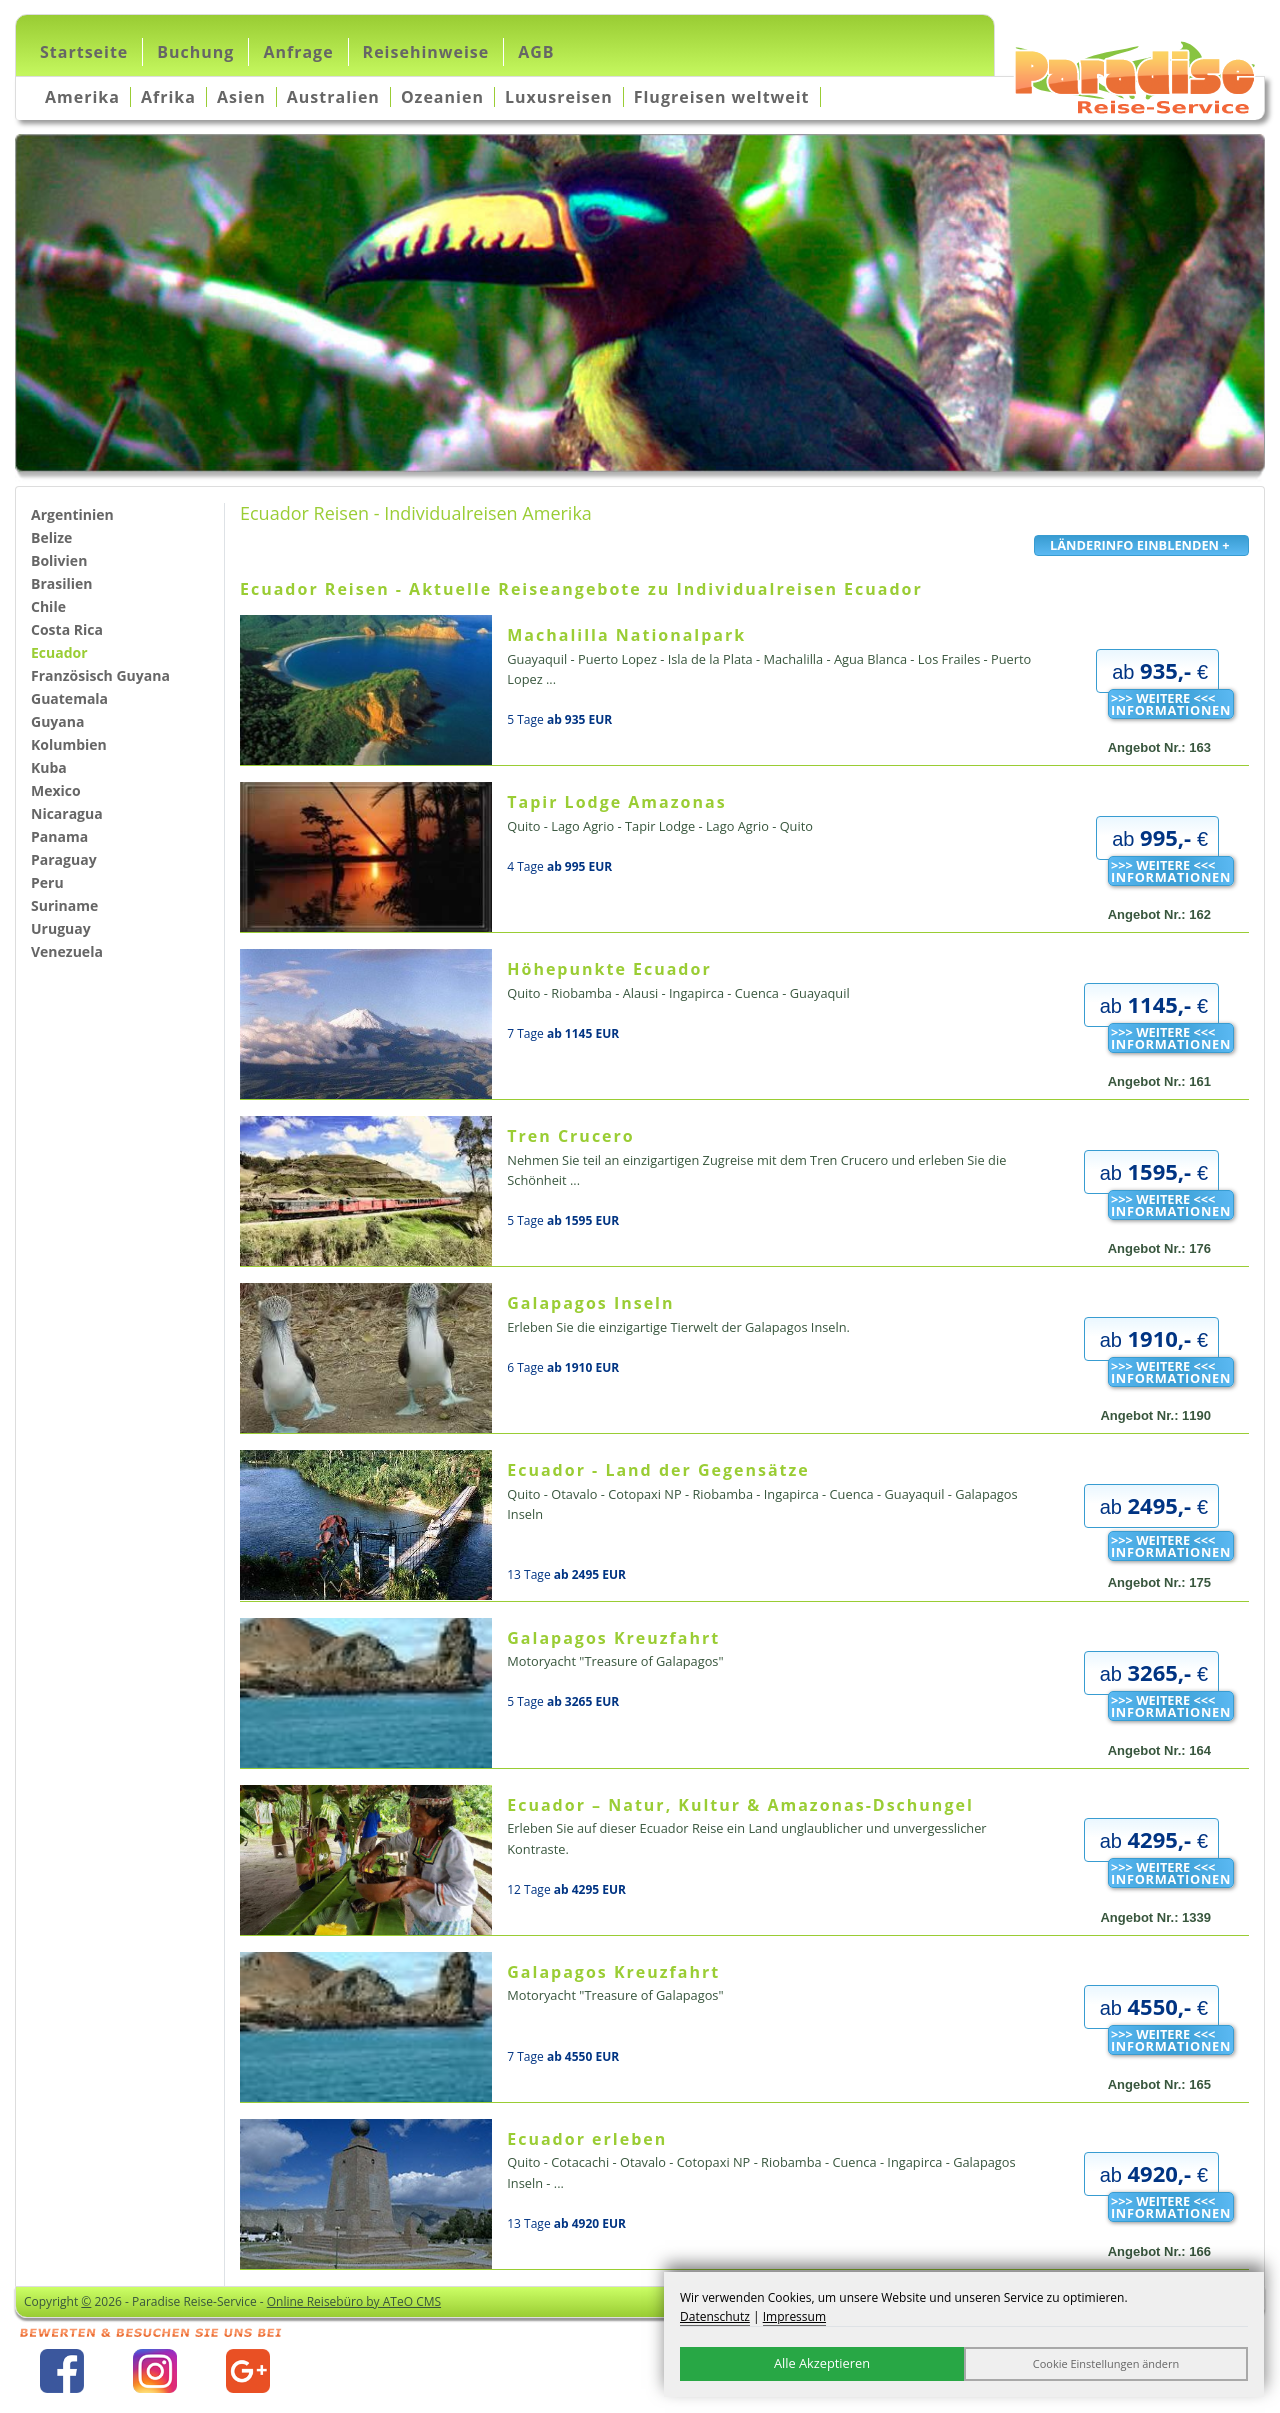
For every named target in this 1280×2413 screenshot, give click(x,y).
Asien (241, 97)
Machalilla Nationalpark (626, 635)
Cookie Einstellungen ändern (1106, 2363)
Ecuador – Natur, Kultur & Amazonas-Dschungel (740, 1805)
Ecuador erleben (587, 2139)
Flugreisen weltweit (722, 97)
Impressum (794, 2316)
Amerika (82, 97)
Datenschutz (715, 2316)
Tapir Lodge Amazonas (616, 802)
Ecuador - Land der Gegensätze (658, 1470)
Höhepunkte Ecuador (609, 969)
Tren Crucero (570, 1136)
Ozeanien (442, 97)
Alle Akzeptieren (822, 2363)
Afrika (168, 97)
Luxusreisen (559, 97)
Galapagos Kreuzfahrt (613, 1638)
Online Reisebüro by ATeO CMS (354, 2301)
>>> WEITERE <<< (1171, 704)
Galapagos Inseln (590, 1303)
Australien (333, 97)
